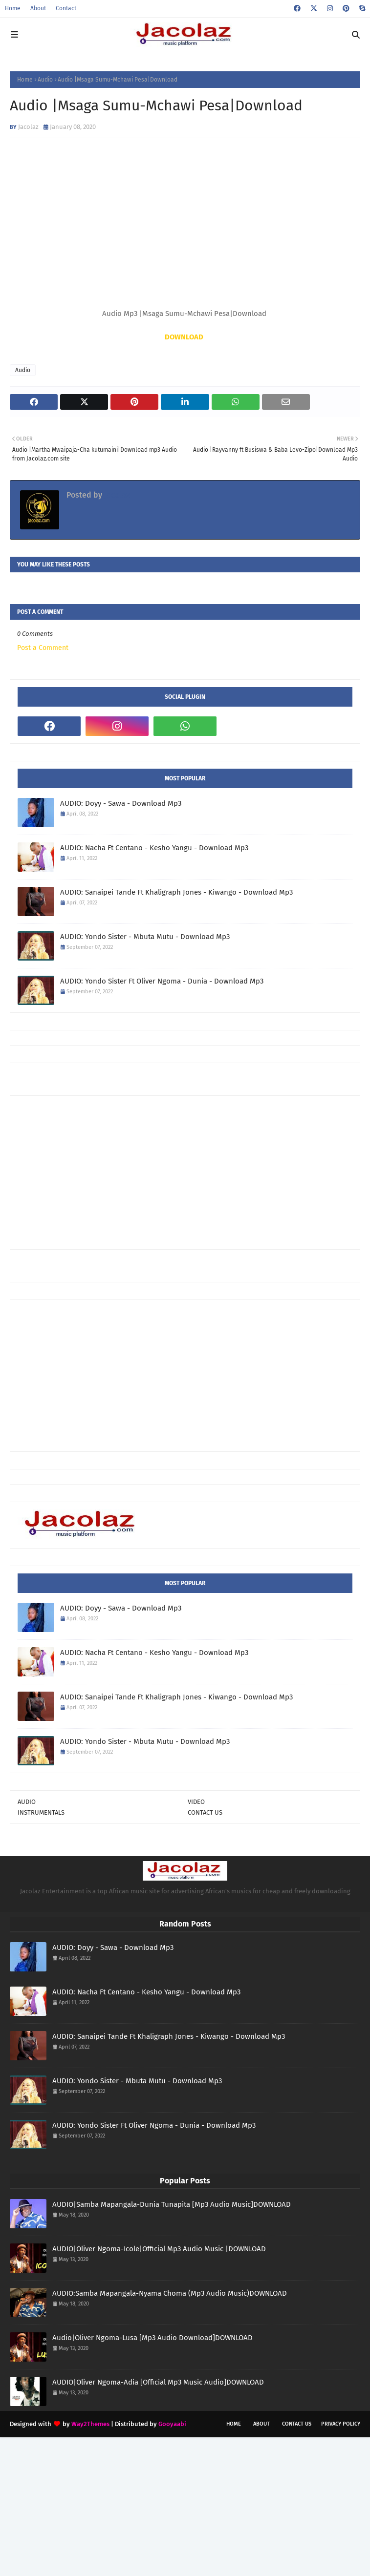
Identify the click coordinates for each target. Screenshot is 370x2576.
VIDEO (196, 1801)
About (38, 8)
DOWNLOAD (184, 337)
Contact (66, 8)
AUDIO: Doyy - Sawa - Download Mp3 (120, 803)
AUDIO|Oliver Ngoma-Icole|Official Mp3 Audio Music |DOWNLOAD (159, 2248)
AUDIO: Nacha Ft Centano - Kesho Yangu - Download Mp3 (154, 847)
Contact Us (296, 2424)
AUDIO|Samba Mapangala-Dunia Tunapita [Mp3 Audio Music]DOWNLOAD (171, 2204)
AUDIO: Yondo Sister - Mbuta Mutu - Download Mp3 (145, 936)
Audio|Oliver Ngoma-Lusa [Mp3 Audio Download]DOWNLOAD (152, 2337)
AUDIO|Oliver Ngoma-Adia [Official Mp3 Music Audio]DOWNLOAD (158, 2382)
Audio (45, 79)
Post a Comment (42, 648)
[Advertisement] (194, 1171)
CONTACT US (205, 1812)
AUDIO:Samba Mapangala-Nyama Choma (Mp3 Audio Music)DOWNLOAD (169, 2293)
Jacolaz (28, 126)
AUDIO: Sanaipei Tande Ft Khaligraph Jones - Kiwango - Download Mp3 (176, 892)
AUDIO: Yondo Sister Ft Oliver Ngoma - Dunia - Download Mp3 (161, 981)
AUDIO (27, 1801)
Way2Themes (90, 2424)
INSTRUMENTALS (41, 1812)
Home (13, 8)
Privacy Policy (340, 2424)
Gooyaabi (172, 2424)
